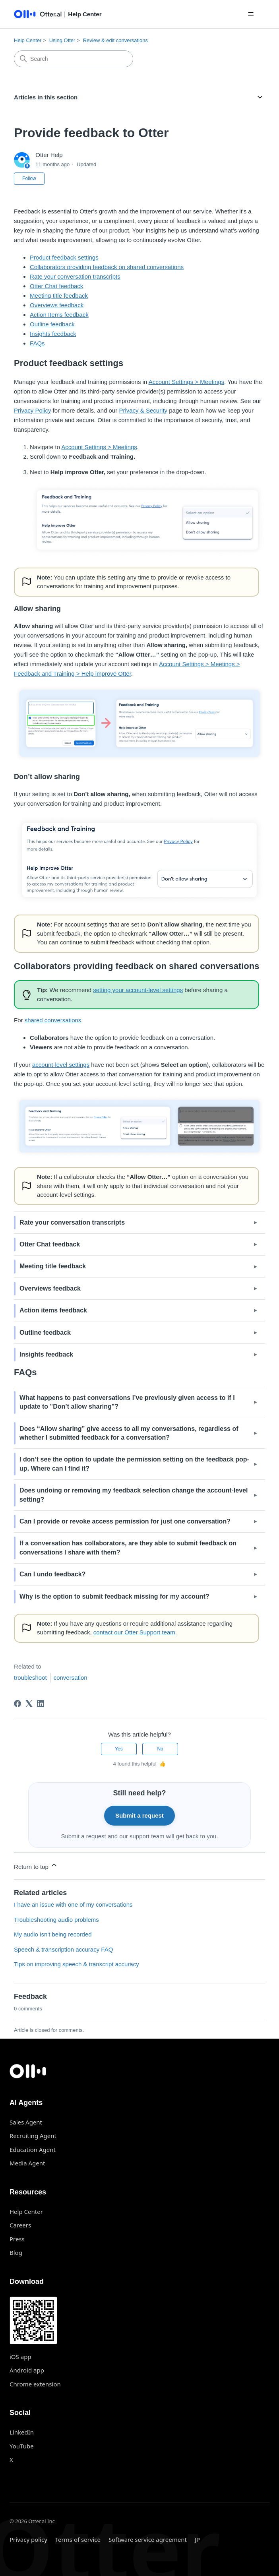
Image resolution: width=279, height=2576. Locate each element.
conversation (70, 1677)
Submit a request (139, 1815)
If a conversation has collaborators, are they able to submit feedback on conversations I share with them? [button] (127, 1547)
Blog (16, 2252)
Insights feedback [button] (46, 1354)
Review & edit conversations (115, 40)
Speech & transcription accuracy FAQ (63, 1949)
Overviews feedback (56, 305)
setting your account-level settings (138, 990)
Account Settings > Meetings (187, 381)
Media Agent (27, 2163)
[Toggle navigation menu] (251, 14)
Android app (27, 2370)
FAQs (37, 343)
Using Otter (62, 40)
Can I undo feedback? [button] (52, 1574)
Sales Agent (26, 2122)
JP (197, 2539)
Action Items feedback (59, 314)
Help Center (27, 40)
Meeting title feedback (59, 295)
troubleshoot (30, 1677)
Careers (20, 2225)
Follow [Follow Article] (29, 178)
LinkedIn (22, 2432)
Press (17, 2239)
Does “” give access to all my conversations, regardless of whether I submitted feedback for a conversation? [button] (128, 1433)
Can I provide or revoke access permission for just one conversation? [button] (125, 1521)
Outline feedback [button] (45, 1332)
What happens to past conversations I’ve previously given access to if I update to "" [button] (127, 1402)
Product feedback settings (64, 257)
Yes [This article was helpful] (119, 1749)
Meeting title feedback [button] (52, 1266)
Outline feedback (52, 324)
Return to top (36, 1865)
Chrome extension (35, 2384)
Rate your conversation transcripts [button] (72, 1222)
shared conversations (53, 1020)
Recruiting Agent (33, 2136)
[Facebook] (17, 1703)
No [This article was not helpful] (160, 1749)
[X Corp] (29, 1703)
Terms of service (78, 2539)
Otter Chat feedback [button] (49, 1244)
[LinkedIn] (40, 1703)
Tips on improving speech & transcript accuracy (76, 1964)
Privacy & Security (143, 410)
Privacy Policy (32, 410)
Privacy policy (28, 2539)
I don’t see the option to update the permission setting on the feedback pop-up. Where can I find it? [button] (134, 1463)
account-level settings (60, 1064)
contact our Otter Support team (134, 1632)
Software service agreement (147, 2539)
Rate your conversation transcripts (75, 276)
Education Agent (33, 2149)
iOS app (20, 2357)
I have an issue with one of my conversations (73, 1904)
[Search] (73, 59)
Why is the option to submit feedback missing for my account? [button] (114, 1596)
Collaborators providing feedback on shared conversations (107, 267)
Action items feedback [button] (53, 1310)
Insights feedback (53, 333)
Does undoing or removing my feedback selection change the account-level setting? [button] (133, 1494)
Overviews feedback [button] (50, 1288)
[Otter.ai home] (139, 2071)
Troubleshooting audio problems (56, 1919)
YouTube (22, 2446)
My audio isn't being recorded (52, 1934)
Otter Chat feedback (56, 286)
